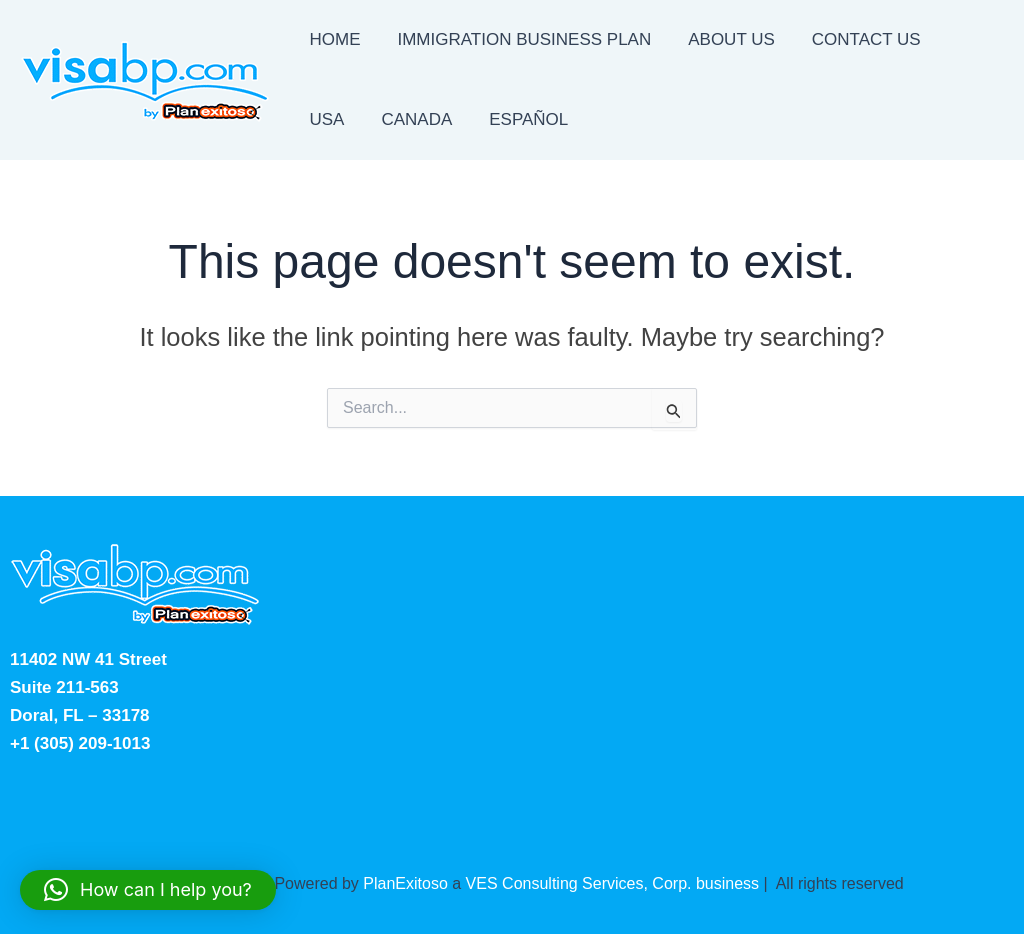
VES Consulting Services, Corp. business (612, 883)
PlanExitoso (405, 883)
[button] (148, 890)
